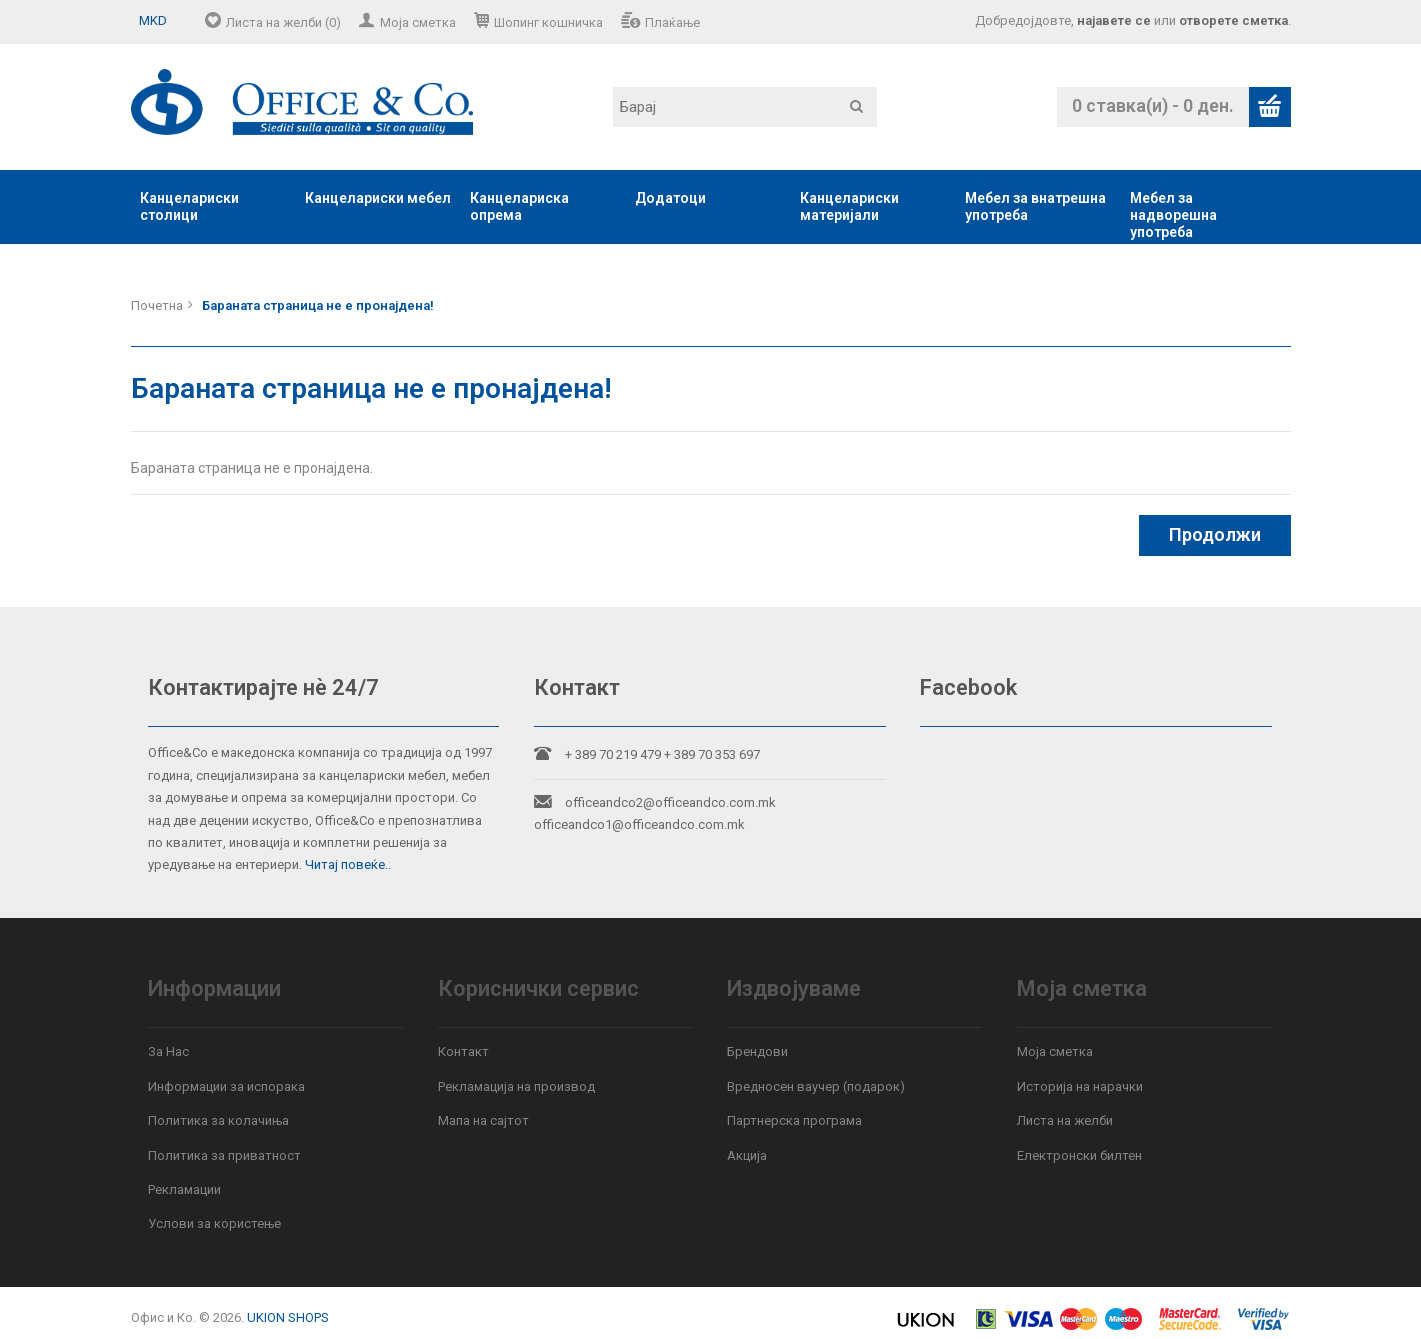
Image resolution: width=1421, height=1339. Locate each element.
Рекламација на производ (516, 1086)
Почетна (157, 305)
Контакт (463, 1051)
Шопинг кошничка (548, 22)
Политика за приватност (224, 1155)
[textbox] (745, 107)
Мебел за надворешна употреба (1173, 215)
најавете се (1114, 20)
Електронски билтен (1079, 1155)
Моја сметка (418, 22)
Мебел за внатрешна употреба (1035, 206)
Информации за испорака (226, 1086)
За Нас (168, 1051)
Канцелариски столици (189, 206)
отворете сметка (1233, 20)
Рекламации (184, 1189)
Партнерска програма (794, 1120)
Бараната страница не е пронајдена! (318, 305)
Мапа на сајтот (483, 1120)
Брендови (757, 1051)
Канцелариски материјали (849, 206)
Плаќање (672, 22)
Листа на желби (1065, 1120)
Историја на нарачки (1080, 1086)
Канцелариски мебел (378, 198)
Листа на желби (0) (283, 22)
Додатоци (670, 198)
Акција (747, 1155)
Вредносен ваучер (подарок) (816, 1086)
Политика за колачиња (218, 1120)
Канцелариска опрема (519, 206)
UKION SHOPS (288, 1317)
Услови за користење (214, 1223)
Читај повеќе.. (348, 864)
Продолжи (1215, 534)
